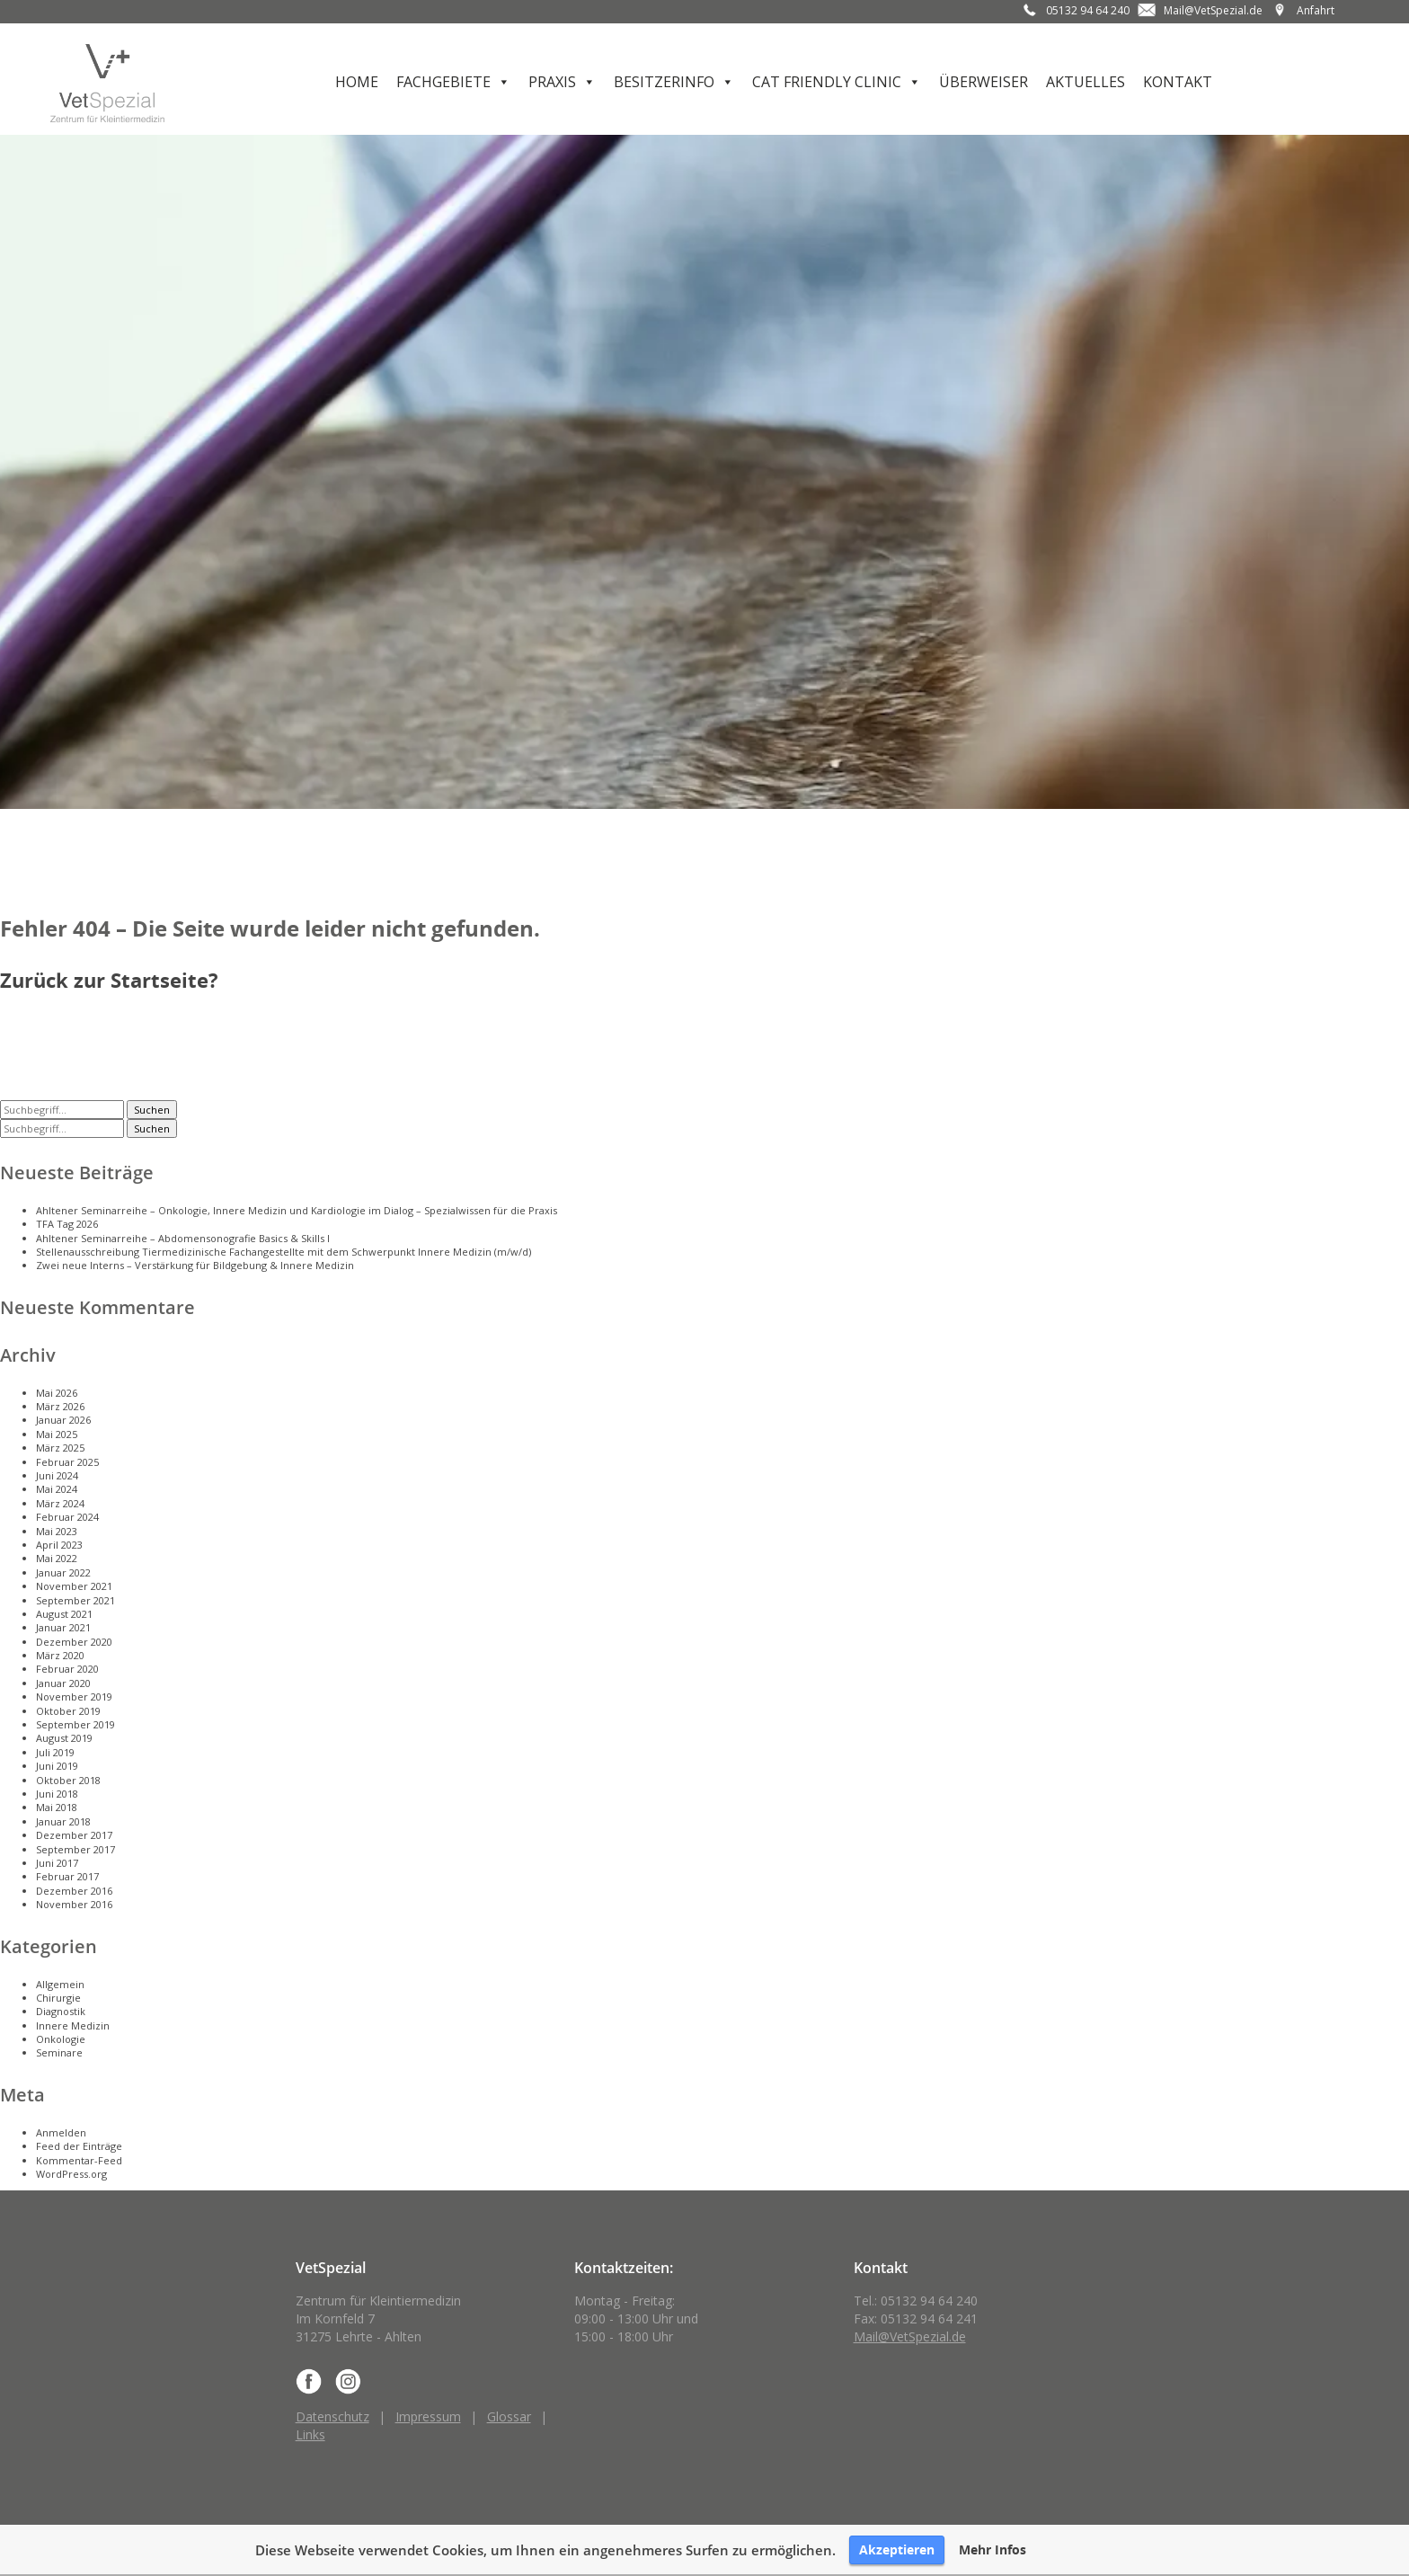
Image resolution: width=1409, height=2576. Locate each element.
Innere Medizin (73, 2025)
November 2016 (74, 1904)
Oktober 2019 (68, 1711)
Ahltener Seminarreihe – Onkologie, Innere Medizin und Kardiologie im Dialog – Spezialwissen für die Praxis (296, 1210)
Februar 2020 (67, 1668)
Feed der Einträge (79, 2146)
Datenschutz (332, 2416)
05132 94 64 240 (1088, 10)
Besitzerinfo (664, 82)
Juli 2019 (55, 1752)
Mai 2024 (56, 1489)
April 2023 (59, 1544)
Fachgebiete (443, 82)
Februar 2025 (67, 1462)
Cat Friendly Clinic (826, 82)
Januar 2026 (63, 1419)
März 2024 (60, 1503)
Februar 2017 (67, 1876)
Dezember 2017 (74, 1835)
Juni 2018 (57, 1793)
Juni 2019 (57, 1765)
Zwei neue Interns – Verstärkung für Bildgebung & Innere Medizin (195, 1265)
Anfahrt (1315, 10)
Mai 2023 (56, 1531)
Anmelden (61, 2132)
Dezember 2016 (74, 1890)
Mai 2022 (56, 1558)
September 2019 (75, 1724)
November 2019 (74, 1696)
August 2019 (64, 1738)
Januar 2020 (63, 1683)
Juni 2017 (57, 1863)
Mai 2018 (56, 1807)
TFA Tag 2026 (67, 1223)
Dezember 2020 (74, 1641)
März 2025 (60, 1447)
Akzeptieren (897, 2549)
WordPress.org (71, 2174)
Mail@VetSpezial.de (1213, 10)
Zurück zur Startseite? (109, 979)
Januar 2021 (63, 1627)
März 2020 (60, 1655)
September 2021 (75, 1600)
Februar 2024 (67, 1516)
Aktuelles (1085, 82)
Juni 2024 (57, 1475)
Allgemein (60, 1984)
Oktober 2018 (68, 1780)
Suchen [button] (152, 1109)
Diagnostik (60, 2011)
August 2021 (64, 1614)
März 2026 (60, 1406)
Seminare (59, 2052)
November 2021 (74, 1586)
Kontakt (1177, 82)
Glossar (509, 2416)
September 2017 (75, 1849)
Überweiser (983, 82)
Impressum (428, 2416)
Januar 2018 (63, 1821)
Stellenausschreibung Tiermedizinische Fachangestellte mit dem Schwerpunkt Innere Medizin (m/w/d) (283, 1251)
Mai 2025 (56, 1434)
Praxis (552, 82)
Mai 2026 (56, 1392)
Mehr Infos (992, 2550)
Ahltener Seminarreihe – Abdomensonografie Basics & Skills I (183, 1238)
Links (310, 2434)
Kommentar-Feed (79, 2160)
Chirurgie (58, 1997)
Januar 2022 (63, 1572)
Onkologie (60, 2039)
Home (356, 82)
